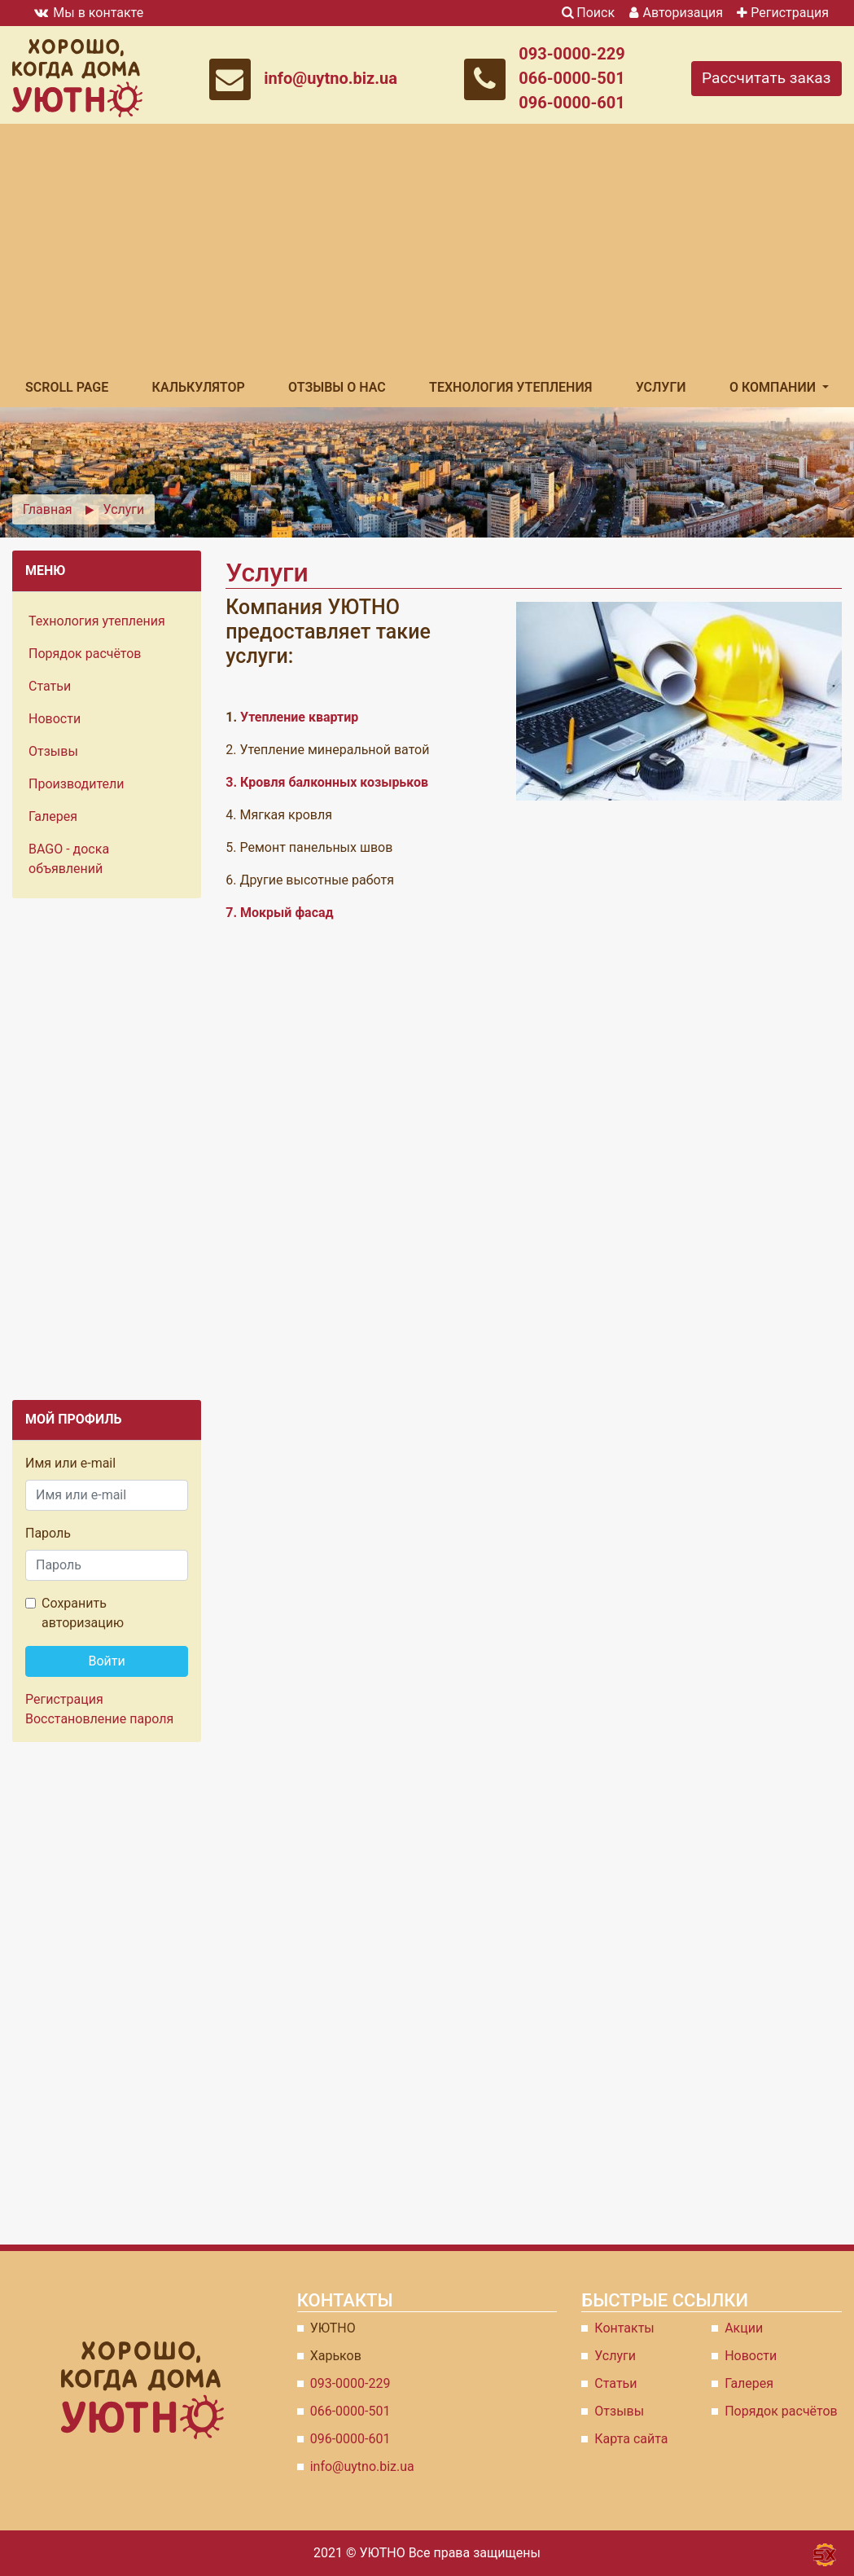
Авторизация (675, 12)
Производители (76, 784)
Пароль (48, 1533)
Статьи (49, 686)
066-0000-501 (572, 78)
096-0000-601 (572, 102)
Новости (54, 718)
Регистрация (781, 12)
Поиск (588, 12)
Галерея (52, 816)
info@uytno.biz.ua (330, 78)
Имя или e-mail (70, 1463)
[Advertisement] (427, 246)
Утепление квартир (299, 717)
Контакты (624, 2328)
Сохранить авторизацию (83, 1612)
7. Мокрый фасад (279, 912)
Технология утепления (510, 387)
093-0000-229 (572, 54)
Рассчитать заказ (766, 77)
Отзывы (53, 751)
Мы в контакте (87, 12)
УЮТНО (382, 2553)
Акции (744, 2328)
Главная (47, 509)
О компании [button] (774, 387)
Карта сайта (631, 2439)
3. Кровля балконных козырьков (327, 782)
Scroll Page (66, 387)
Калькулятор (198, 387)
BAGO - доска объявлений (68, 858)
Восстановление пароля (99, 1719)
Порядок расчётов (85, 653)
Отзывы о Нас (337, 387)
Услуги (661, 387)
